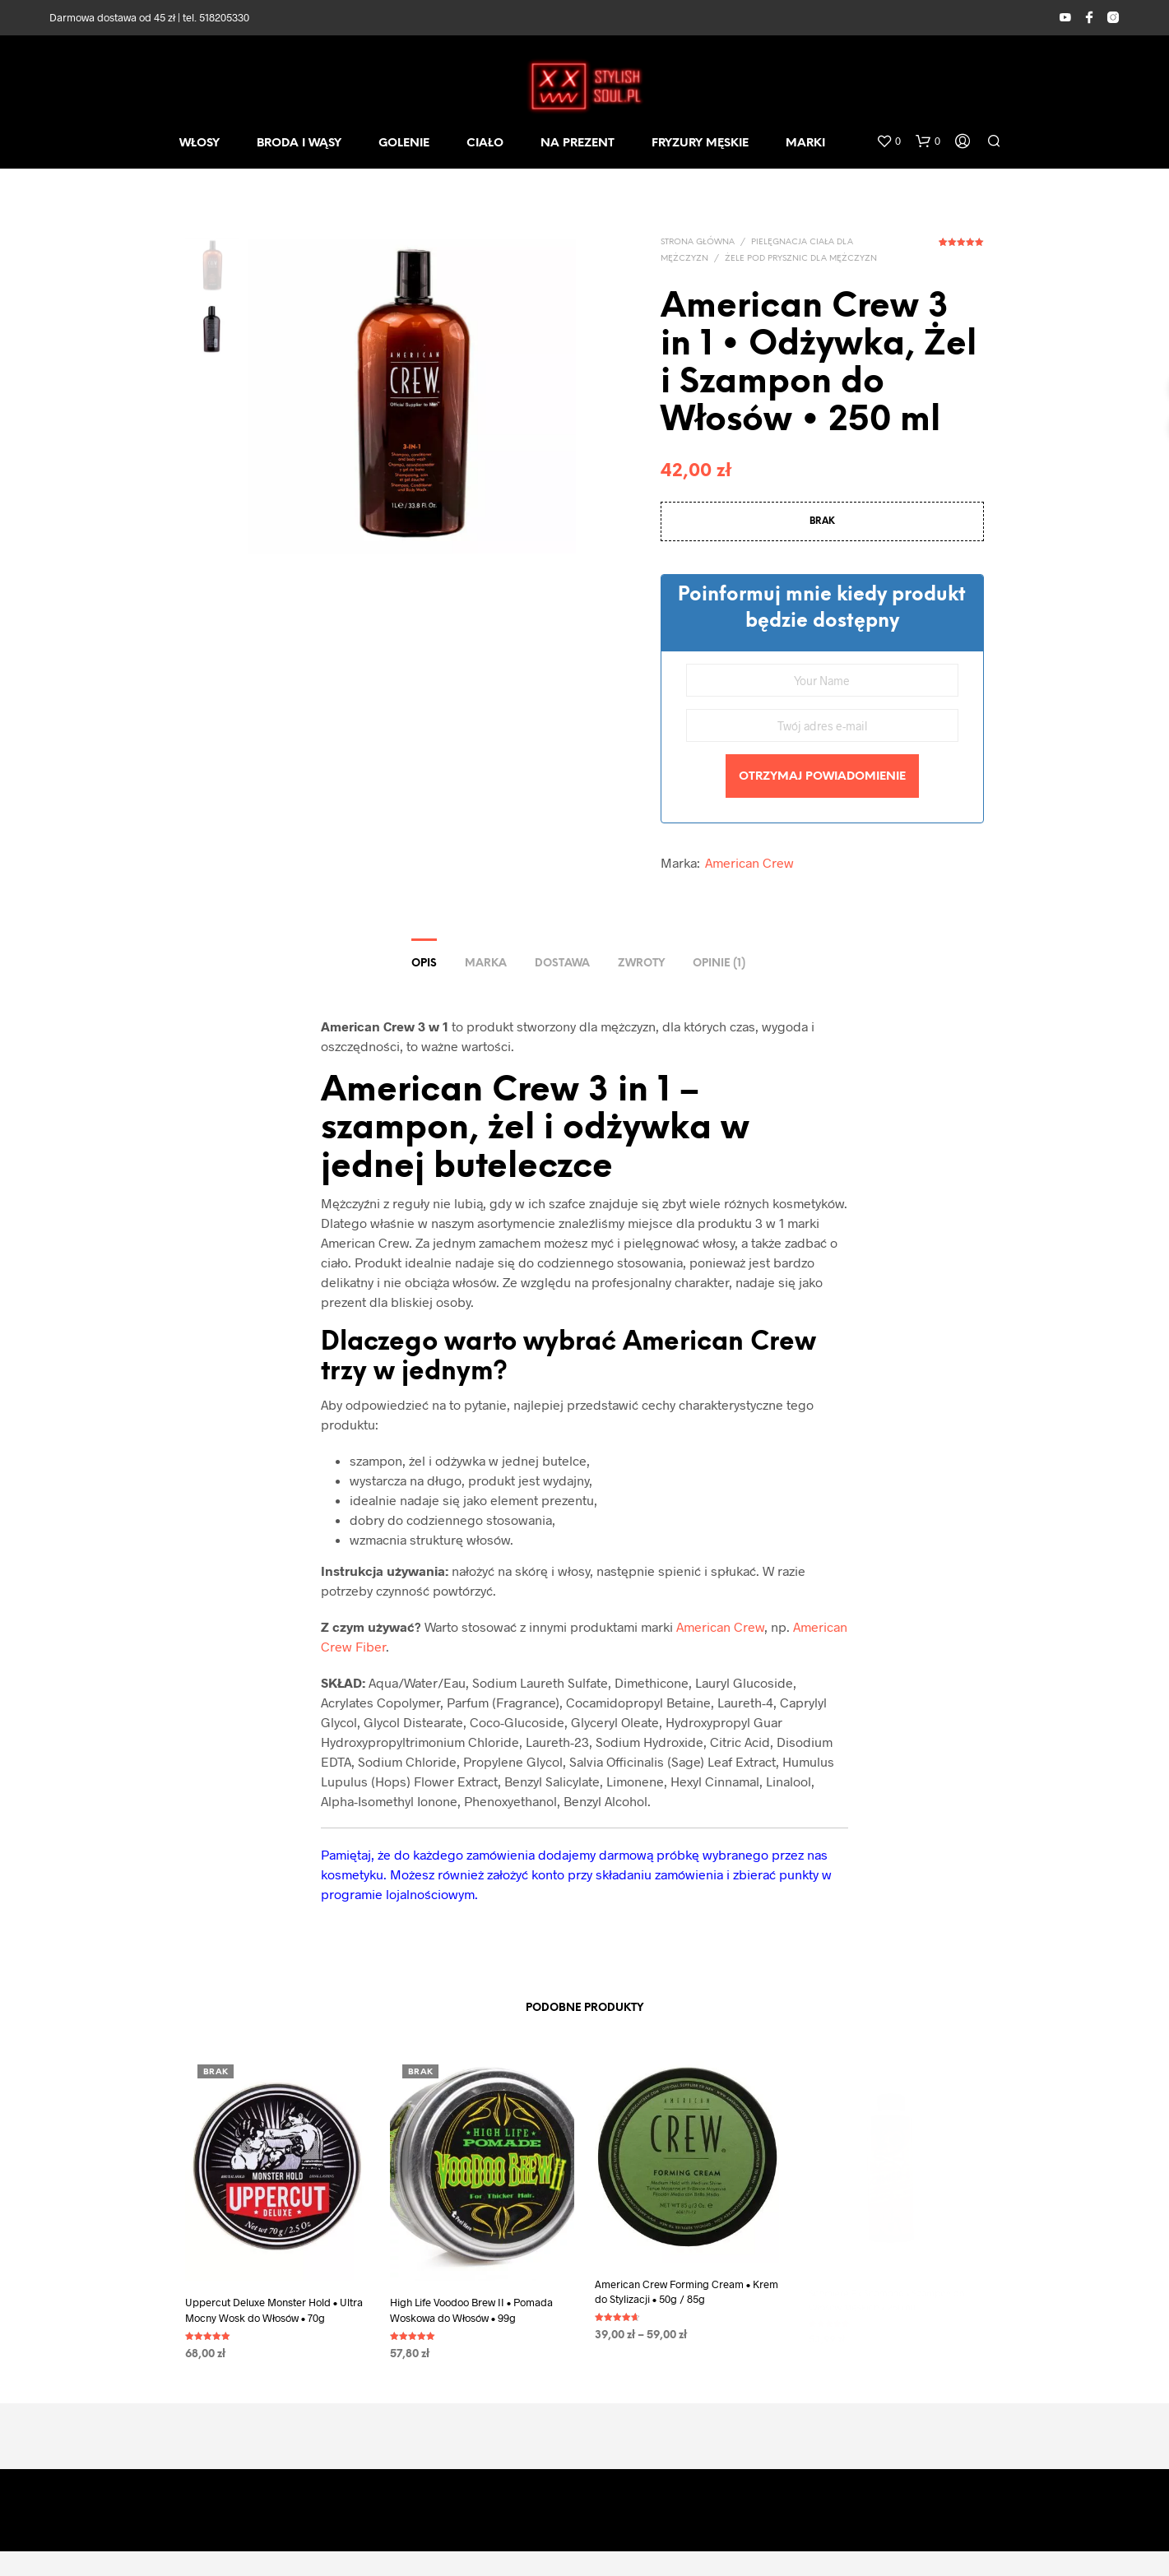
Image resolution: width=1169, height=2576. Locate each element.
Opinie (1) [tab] (719, 963)
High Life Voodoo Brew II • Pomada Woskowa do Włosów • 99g (472, 2304)
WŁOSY (199, 143)
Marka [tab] (486, 963)
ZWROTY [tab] (641, 963)
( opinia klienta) (961, 247)
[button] (888, 141)
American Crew (749, 862)
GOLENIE (403, 143)
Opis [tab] (424, 963)
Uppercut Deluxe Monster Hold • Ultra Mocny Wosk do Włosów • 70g (274, 2309)
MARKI (805, 143)
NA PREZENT (577, 143)
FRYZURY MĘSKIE (700, 143)
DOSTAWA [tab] (562, 963)
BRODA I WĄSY (299, 143)
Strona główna (698, 242)
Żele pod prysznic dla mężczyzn (801, 258)
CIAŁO (484, 143)
